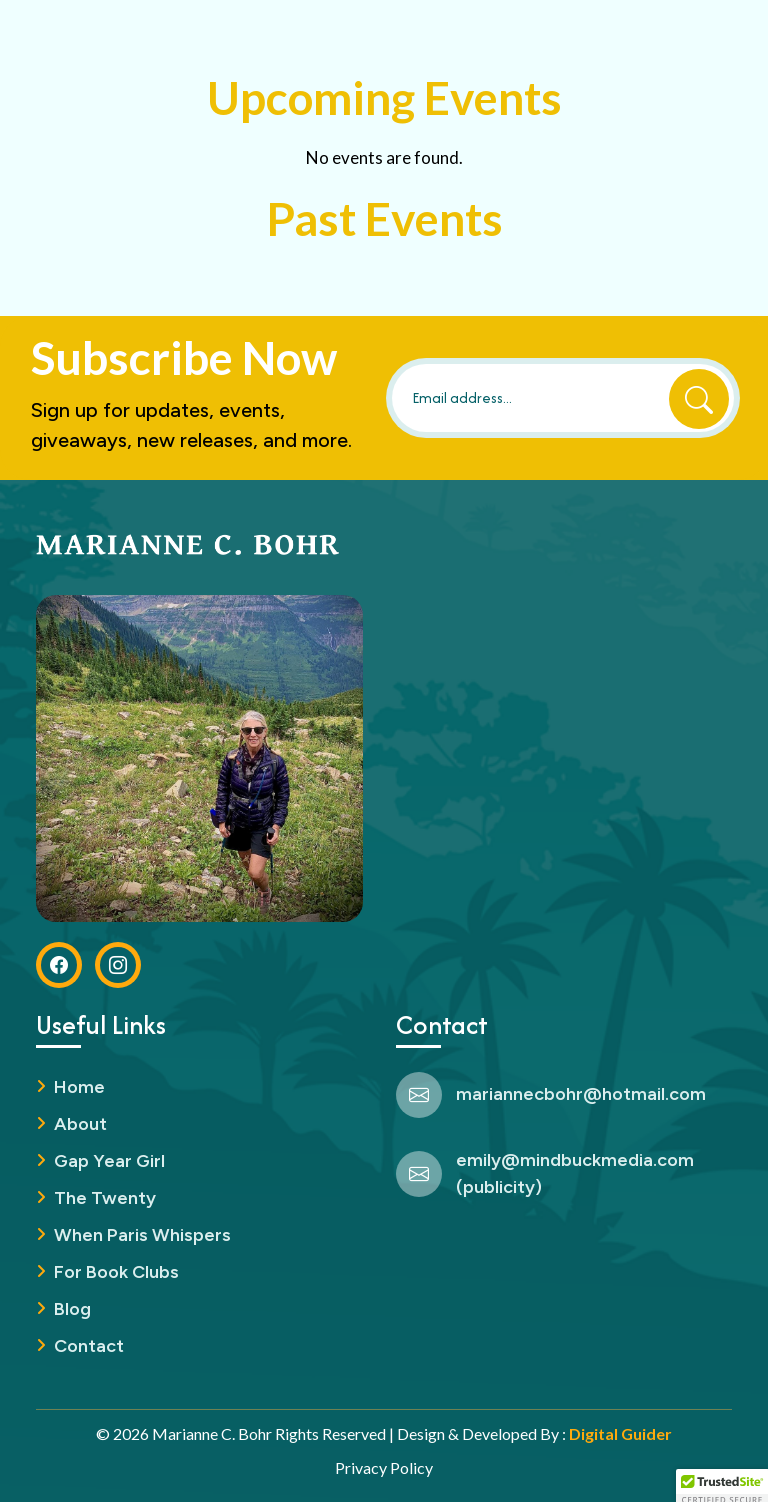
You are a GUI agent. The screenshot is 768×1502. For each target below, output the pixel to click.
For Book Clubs (116, 1272)
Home (79, 1087)
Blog (72, 1309)
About (80, 1124)
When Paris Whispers (142, 1235)
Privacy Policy (384, 1467)
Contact (89, 1346)
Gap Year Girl (109, 1161)
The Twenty (105, 1198)
